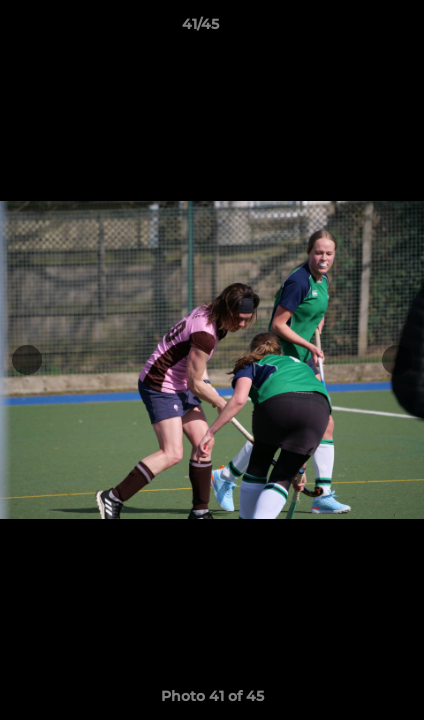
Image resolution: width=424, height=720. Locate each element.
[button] (352, 29)
